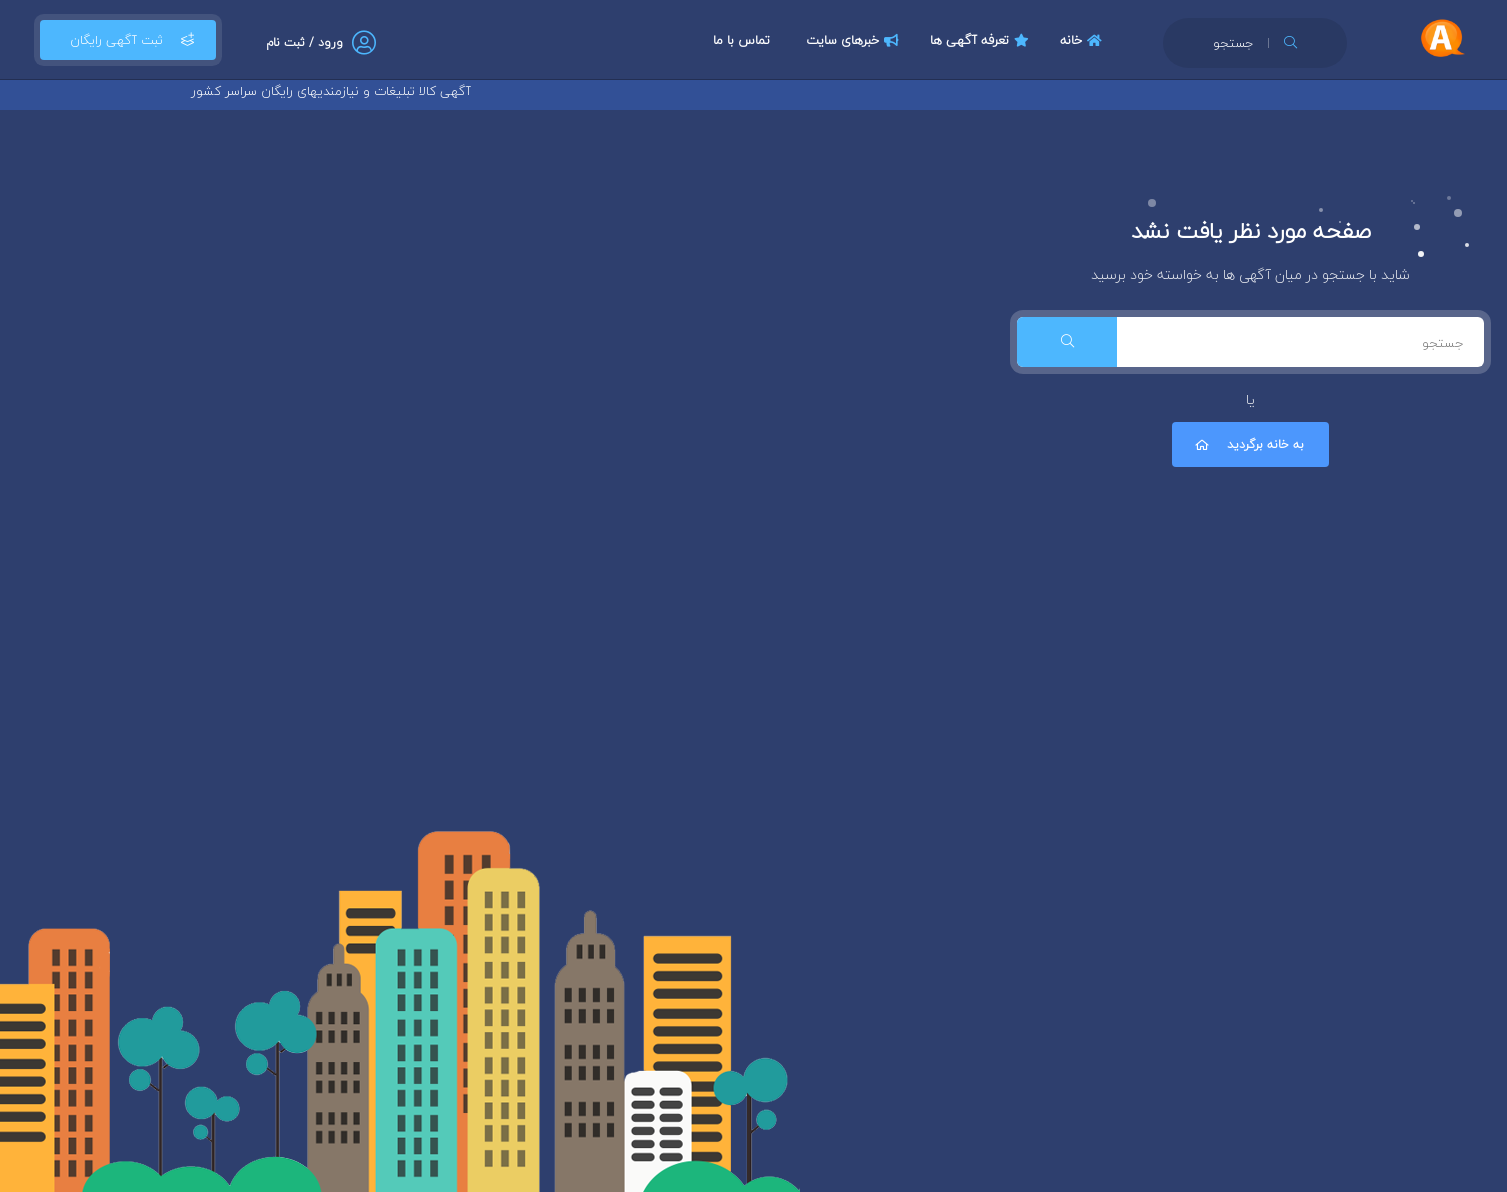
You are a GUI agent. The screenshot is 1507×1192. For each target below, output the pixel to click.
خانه (1083, 40)
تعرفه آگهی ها (982, 40)
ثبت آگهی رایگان (128, 40)
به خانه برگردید (1248, 444)
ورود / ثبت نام (304, 42)
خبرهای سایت (855, 40)
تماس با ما (741, 40)
